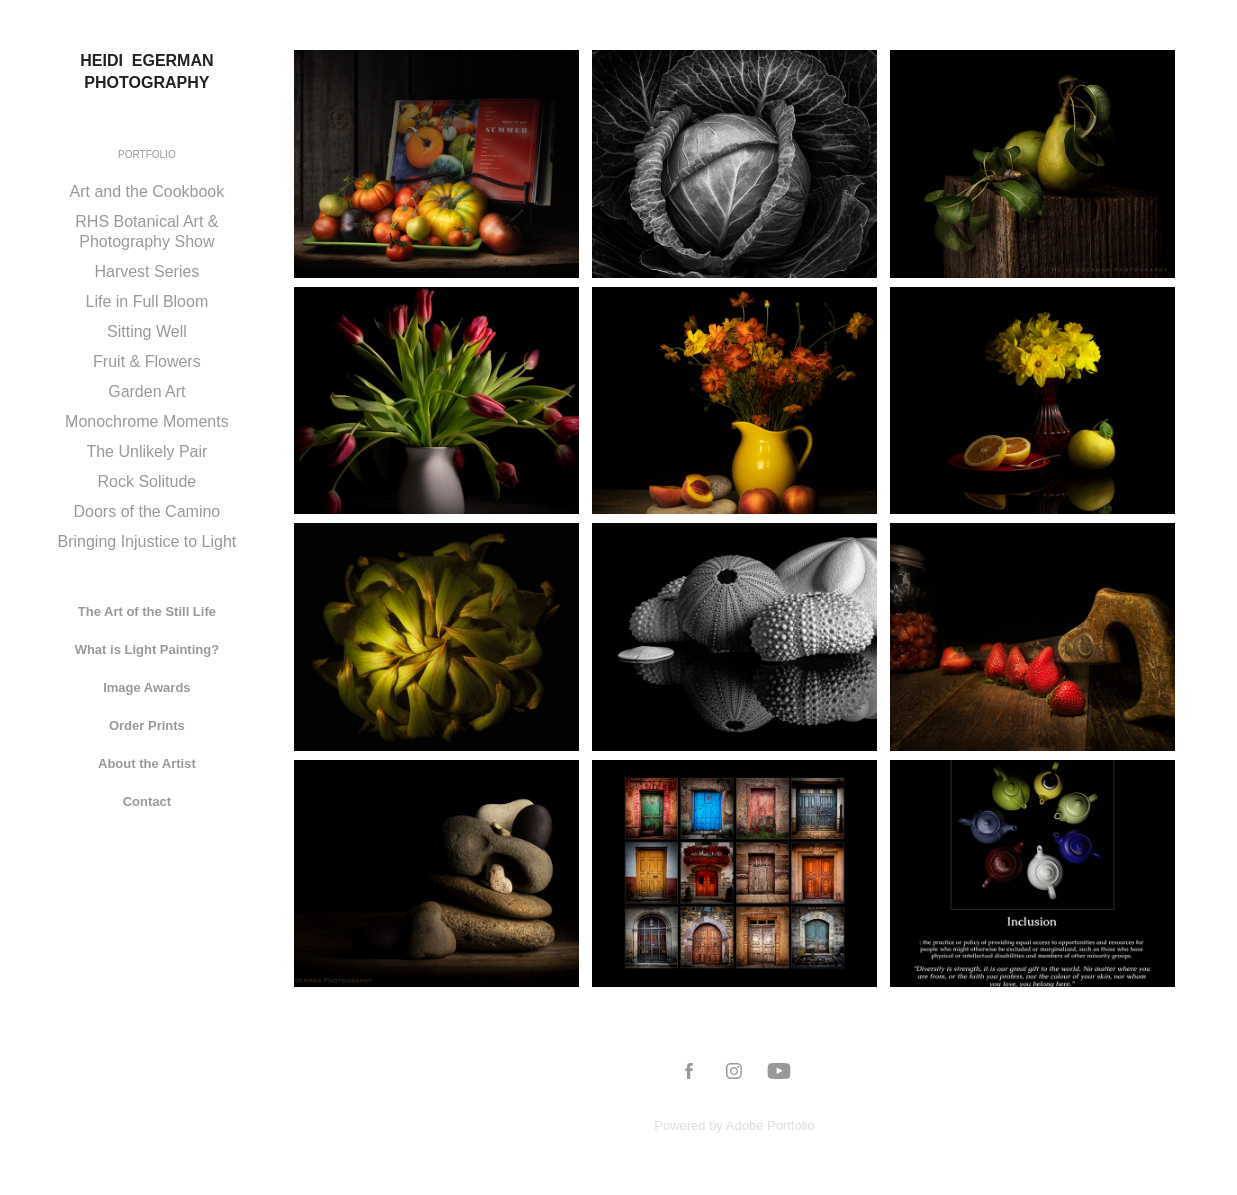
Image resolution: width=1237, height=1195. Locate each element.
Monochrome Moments (147, 421)
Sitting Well (147, 331)
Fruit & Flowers (147, 361)
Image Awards (146, 687)
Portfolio (147, 154)
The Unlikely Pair (146, 451)
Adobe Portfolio (770, 1125)
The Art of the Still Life (147, 611)
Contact (147, 801)
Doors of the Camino (147, 511)
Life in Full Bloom (147, 301)
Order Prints (147, 725)
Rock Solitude (147, 481)
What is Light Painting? (147, 649)
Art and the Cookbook (147, 191)
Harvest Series (146, 271)
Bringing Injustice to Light (146, 541)
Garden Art (146, 391)
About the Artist (147, 763)
